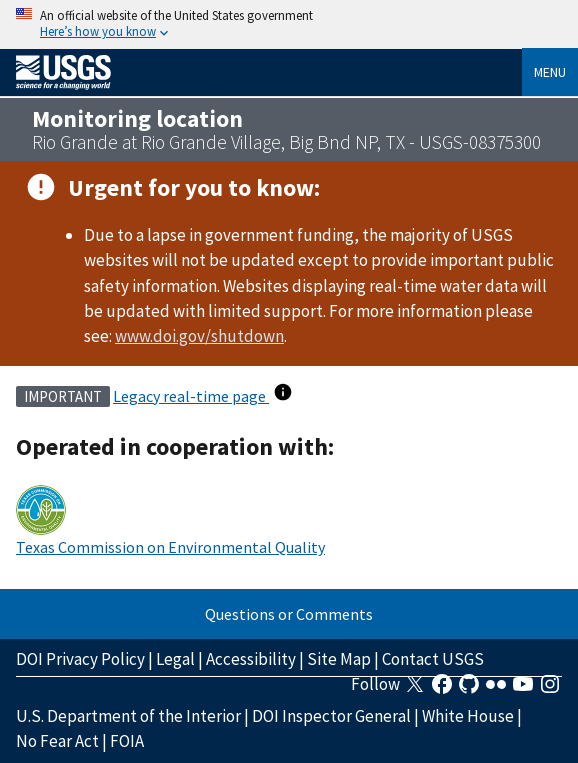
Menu (550, 72)
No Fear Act (57, 741)
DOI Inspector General (331, 716)
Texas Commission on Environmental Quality (170, 547)
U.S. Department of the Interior (128, 716)
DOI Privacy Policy (80, 659)
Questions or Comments (289, 614)
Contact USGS (433, 659)
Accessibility (251, 659)
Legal (175, 659)
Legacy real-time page (191, 396)
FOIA (127, 741)
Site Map (339, 659)
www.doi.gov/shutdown (199, 336)
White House (468, 716)
